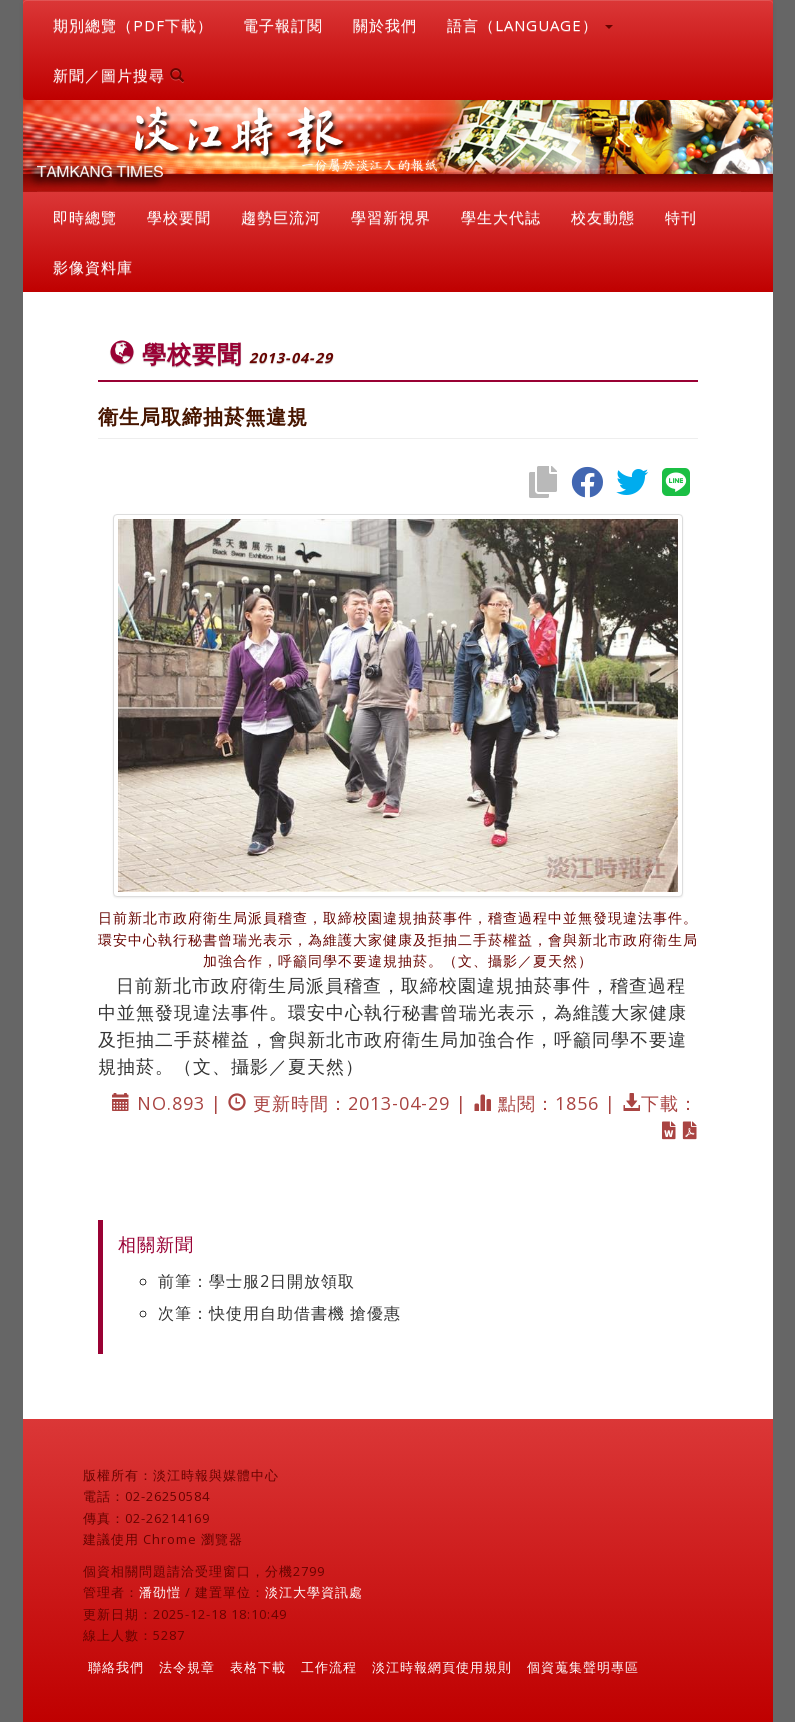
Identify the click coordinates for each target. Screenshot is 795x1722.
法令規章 (187, 1667)
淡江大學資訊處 (314, 1592)
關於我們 (385, 25)
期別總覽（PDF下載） (133, 25)
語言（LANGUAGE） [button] (530, 25)
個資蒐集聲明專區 (583, 1667)
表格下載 (258, 1667)
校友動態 (603, 217)
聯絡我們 (116, 1667)
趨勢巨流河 (281, 217)
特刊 (681, 217)
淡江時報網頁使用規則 (442, 1667)
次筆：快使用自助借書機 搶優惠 (279, 1313)
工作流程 (329, 1667)
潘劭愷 (160, 1592)
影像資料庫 (93, 267)
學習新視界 (391, 217)
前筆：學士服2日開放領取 (256, 1281)
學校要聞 (179, 217)
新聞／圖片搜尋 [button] (119, 75)
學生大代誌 (501, 217)
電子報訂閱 (283, 25)
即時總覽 (85, 217)
